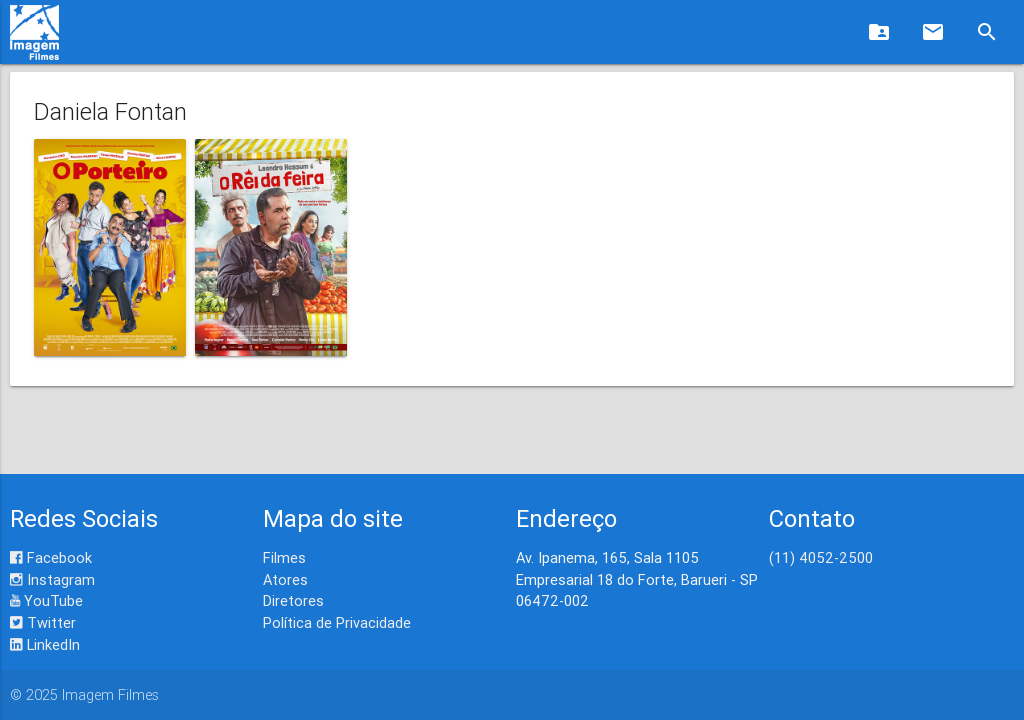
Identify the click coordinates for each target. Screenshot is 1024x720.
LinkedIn (45, 644)
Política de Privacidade (337, 622)
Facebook (51, 557)
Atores (285, 579)
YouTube (46, 600)
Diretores (293, 600)
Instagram (52, 579)
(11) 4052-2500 (821, 557)
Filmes (284, 557)
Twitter (43, 622)
